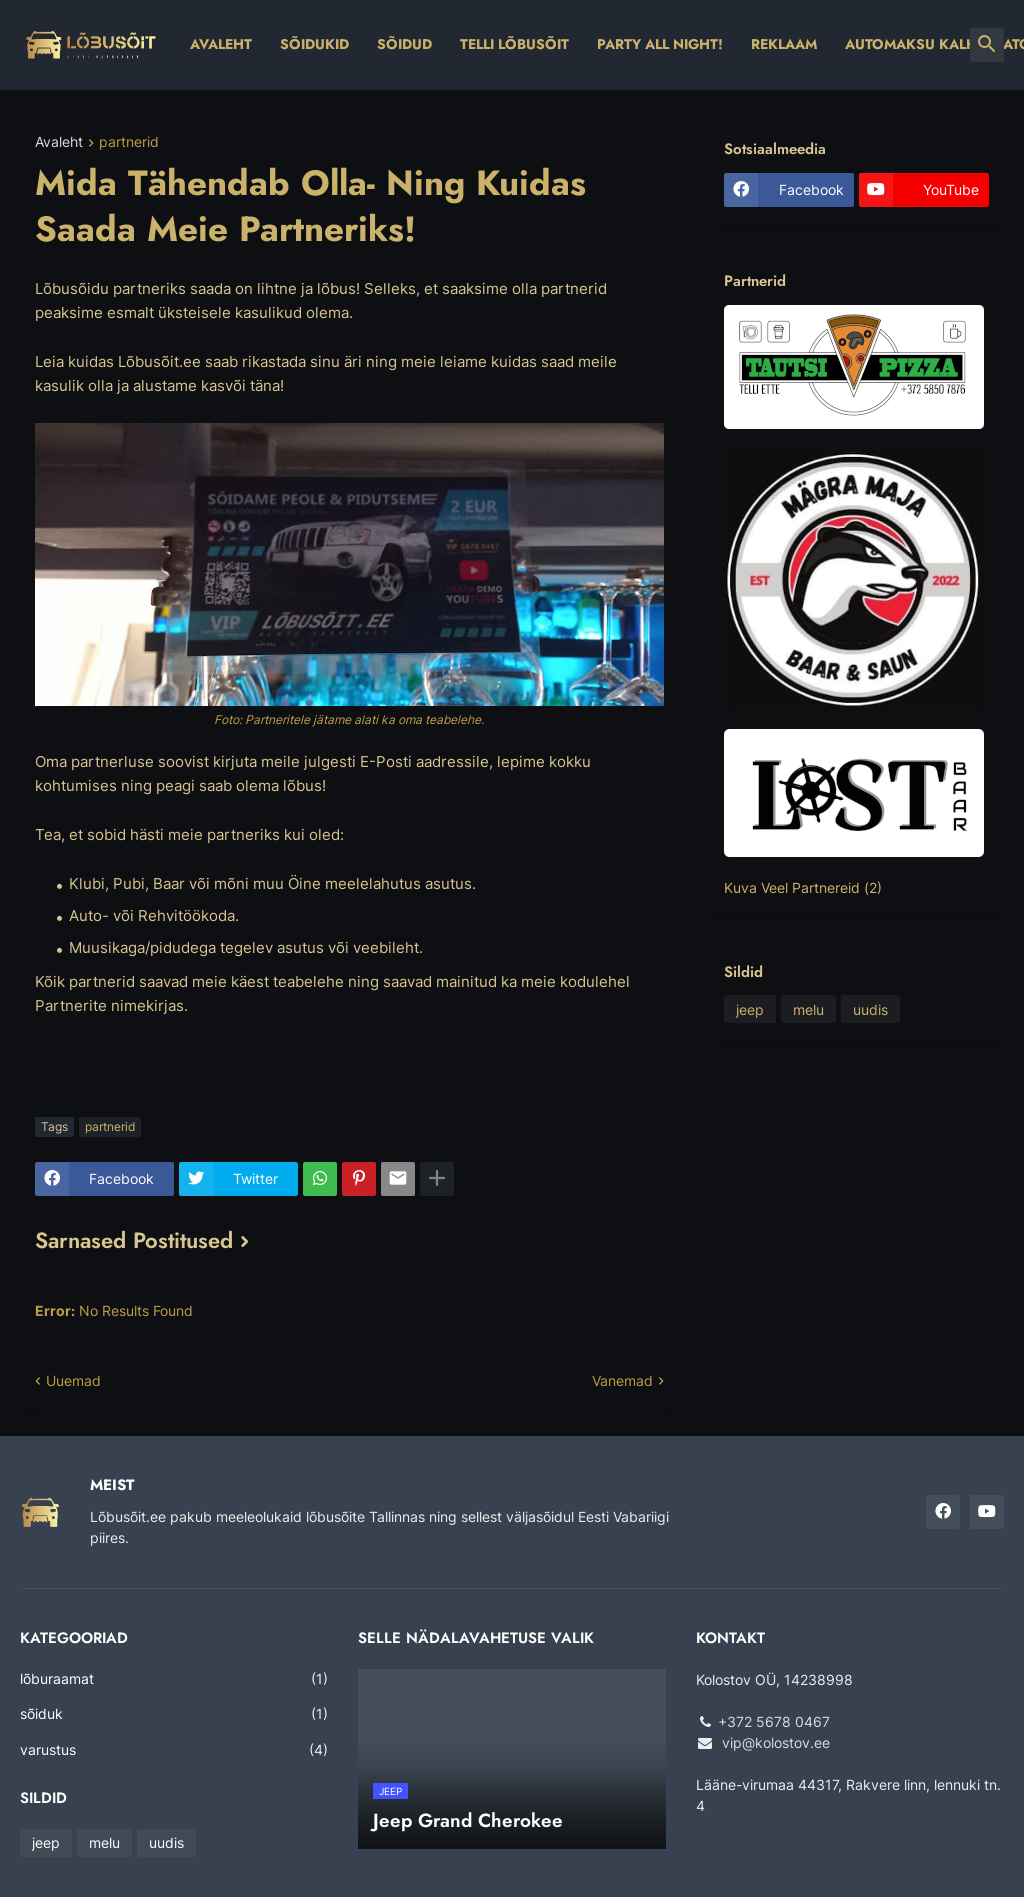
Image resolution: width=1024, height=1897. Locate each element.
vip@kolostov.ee (776, 1742)
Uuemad (73, 1380)
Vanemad (622, 1380)
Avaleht (221, 44)
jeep (750, 1009)
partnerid (129, 142)
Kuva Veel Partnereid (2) (803, 887)
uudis (870, 1009)
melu (808, 1009)
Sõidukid (314, 44)
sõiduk (174, 1714)
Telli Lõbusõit (514, 44)
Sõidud (404, 44)
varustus (174, 1750)
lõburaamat (174, 1679)
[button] (987, 45)
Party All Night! (660, 44)
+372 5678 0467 (774, 1721)
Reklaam (784, 44)
